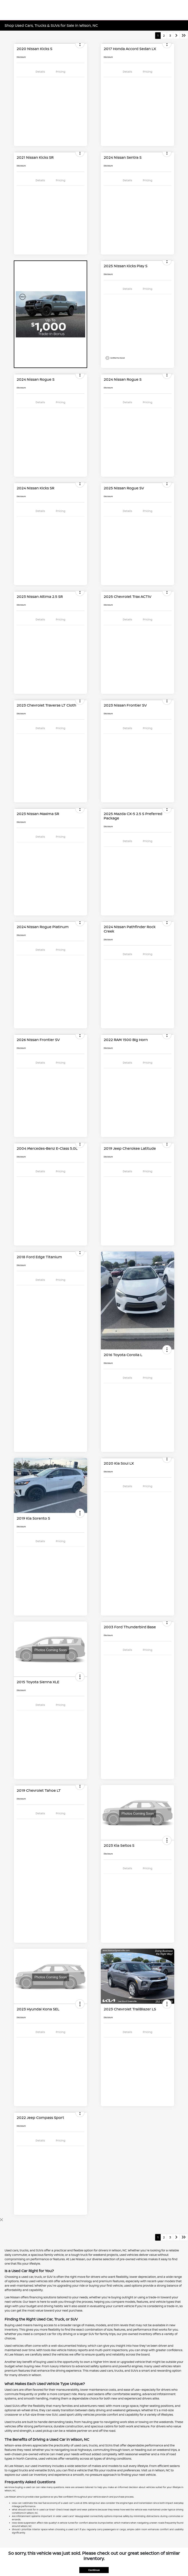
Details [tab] (40, 71)
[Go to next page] (176, 35)
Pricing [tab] (60, 71)
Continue (94, 2570)
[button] (166, 1349)
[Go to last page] (184, 35)
